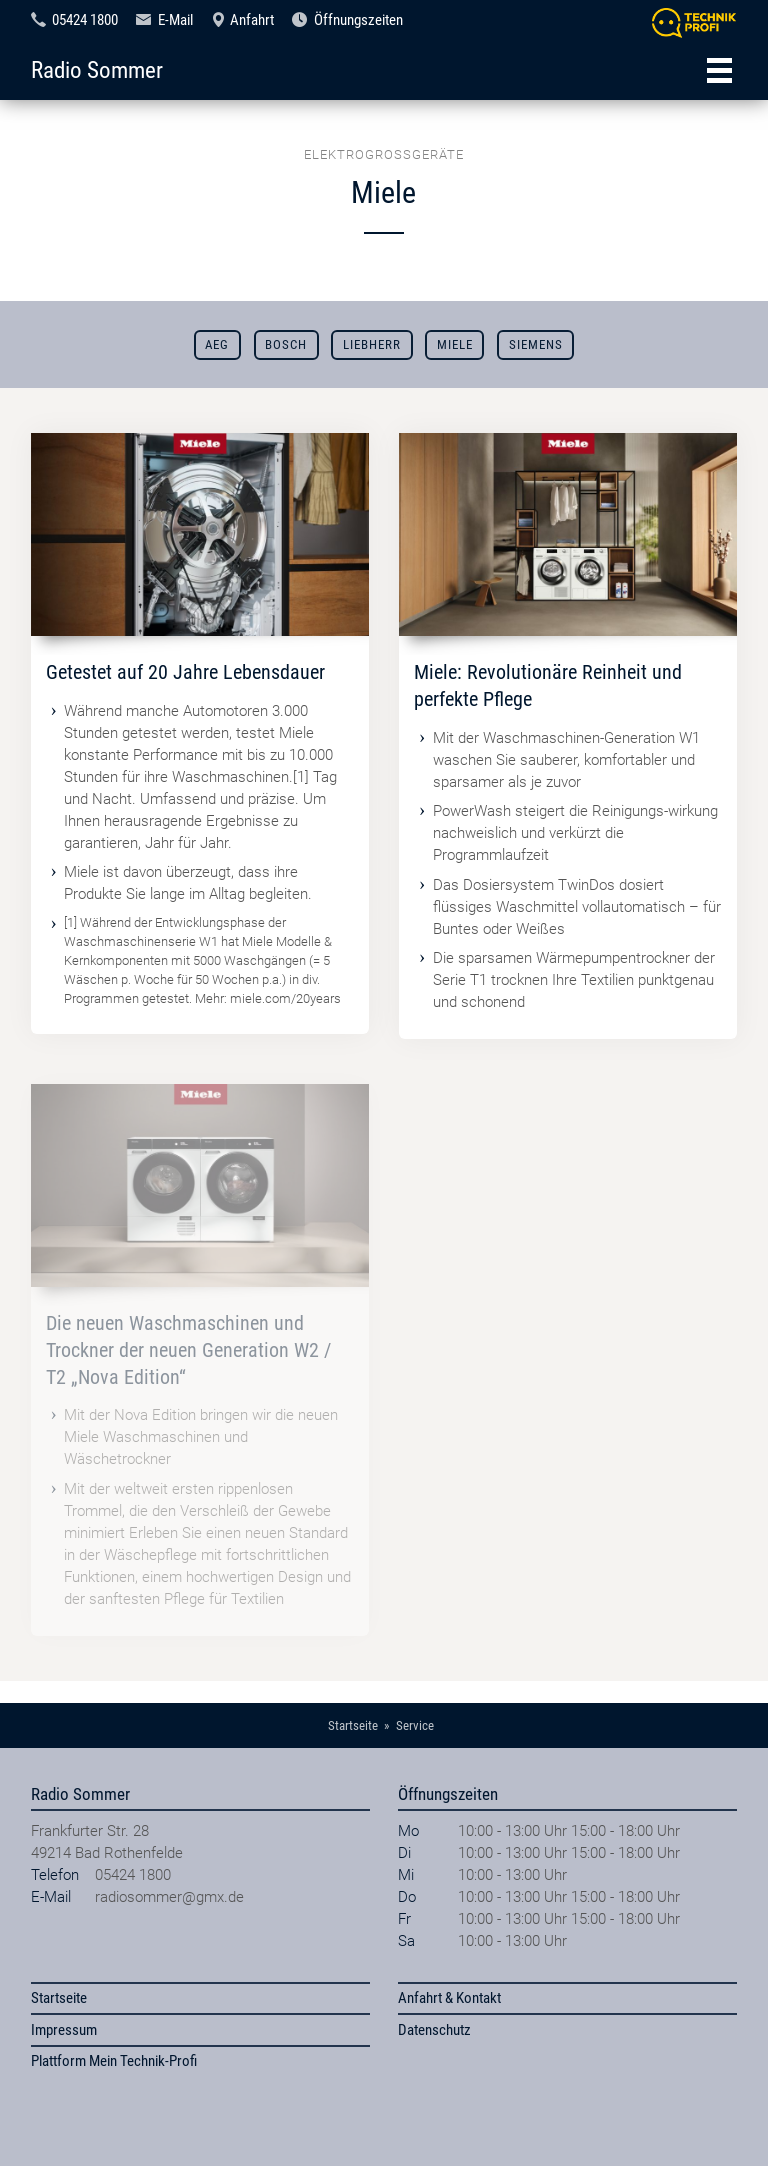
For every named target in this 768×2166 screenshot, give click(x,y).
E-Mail (175, 20)
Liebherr (372, 344)
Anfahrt (252, 20)
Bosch (286, 344)
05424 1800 (85, 20)
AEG (217, 344)
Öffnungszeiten (358, 20)
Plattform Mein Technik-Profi (114, 2061)
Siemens (536, 344)
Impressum (64, 2030)
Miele (455, 344)
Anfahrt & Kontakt (449, 1998)
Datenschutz (434, 2030)
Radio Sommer (97, 70)
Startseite (59, 1998)
